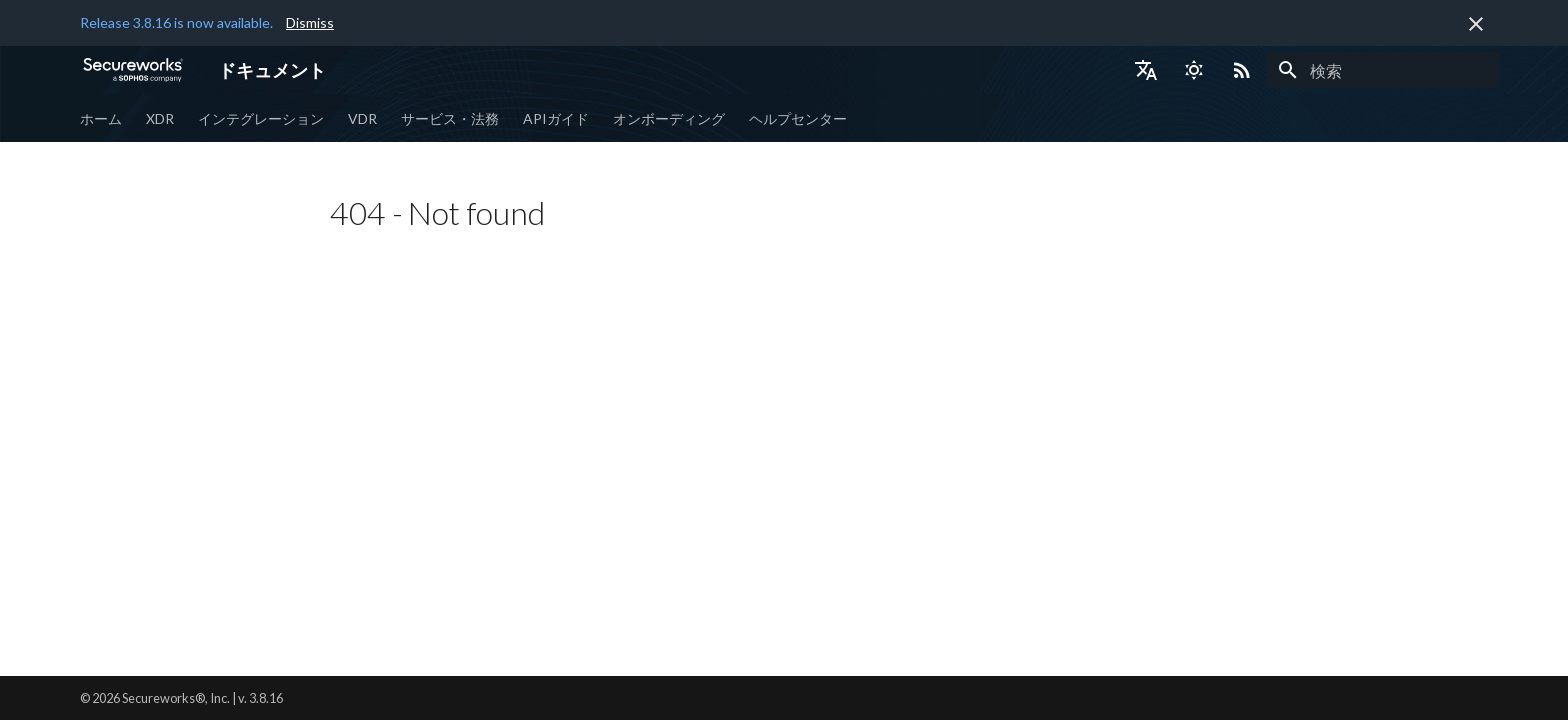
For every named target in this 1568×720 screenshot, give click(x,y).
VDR (362, 118)
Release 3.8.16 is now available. (176, 22)
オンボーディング (669, 118)
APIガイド (556, 118)
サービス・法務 (450, 118)
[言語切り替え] (1146, 70)
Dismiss (310, 22)
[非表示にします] (1476, 24)
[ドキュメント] (133, 70)
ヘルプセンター (798, 118)
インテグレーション (261, 118)
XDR (160, 118)
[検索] (1383, 70)
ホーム (101, 118)
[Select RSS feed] (1242, 70)
